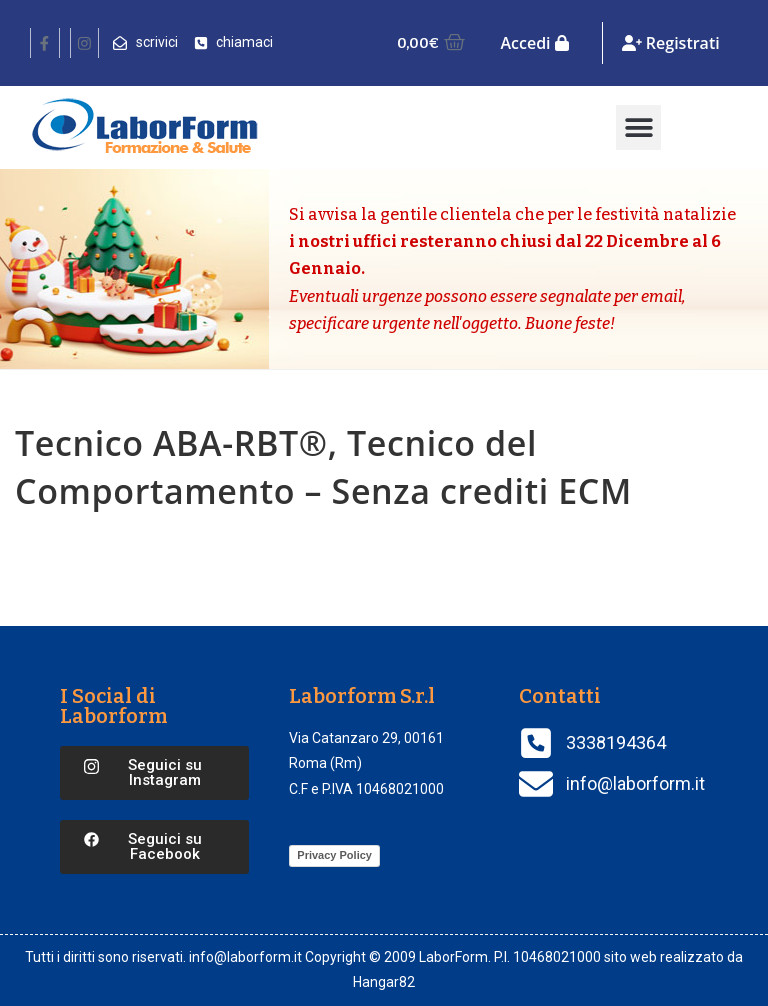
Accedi (534, 43)
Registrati (671, 43)
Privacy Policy (334, 855)
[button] (638, 127)
